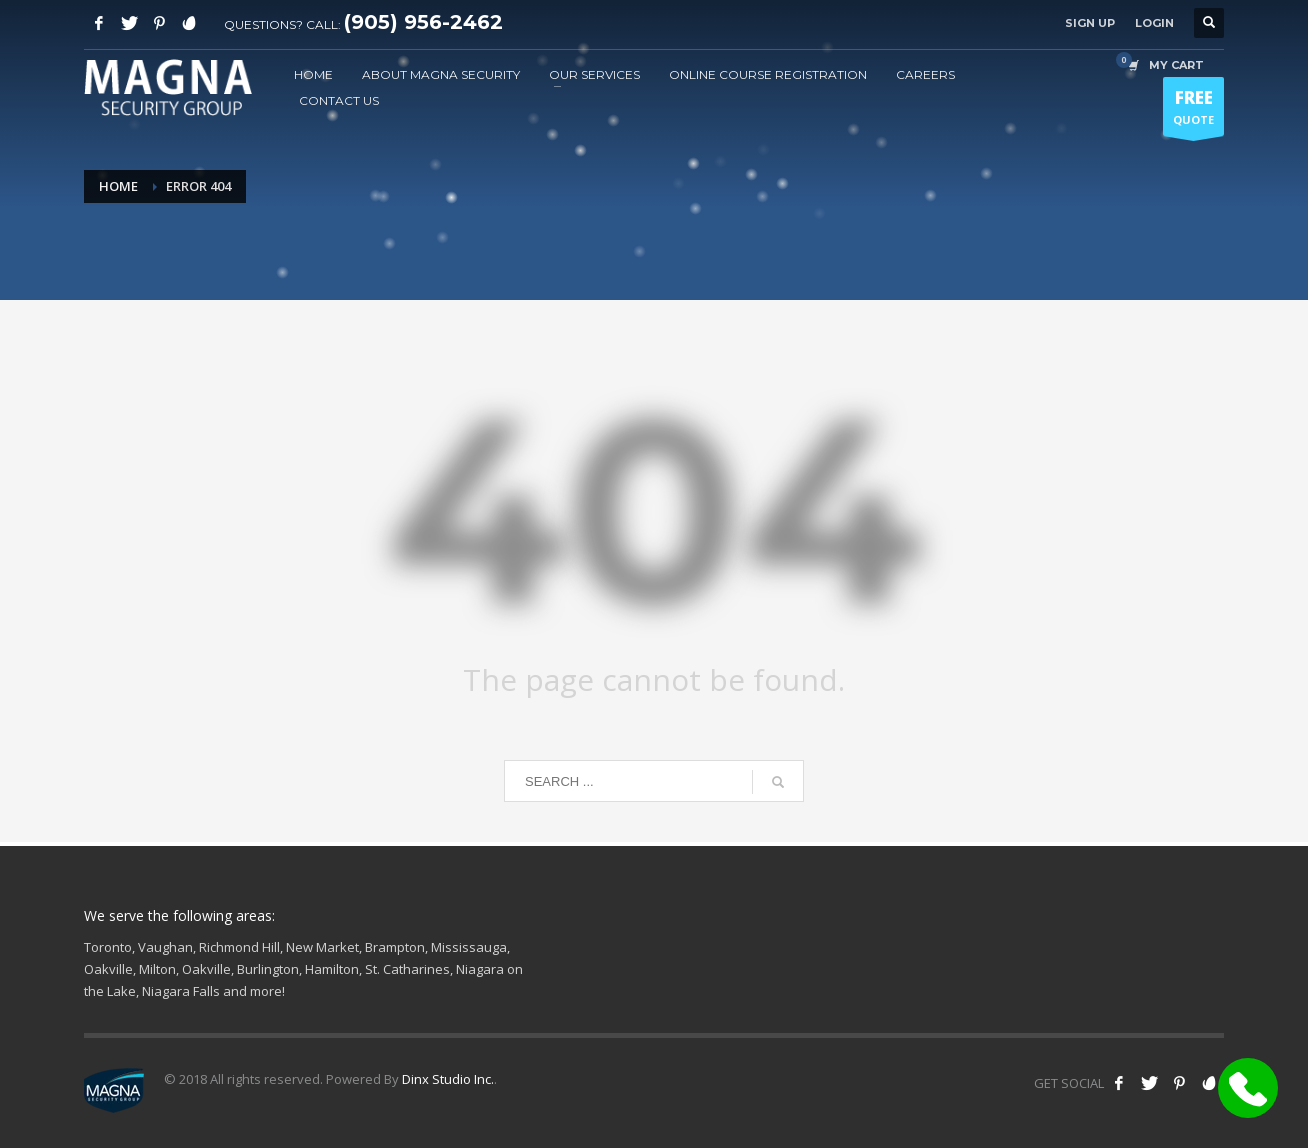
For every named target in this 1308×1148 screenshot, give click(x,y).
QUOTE (1193, 111)
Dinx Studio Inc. (448, 1079)
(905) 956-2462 (423, 22)
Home (118, 186)
